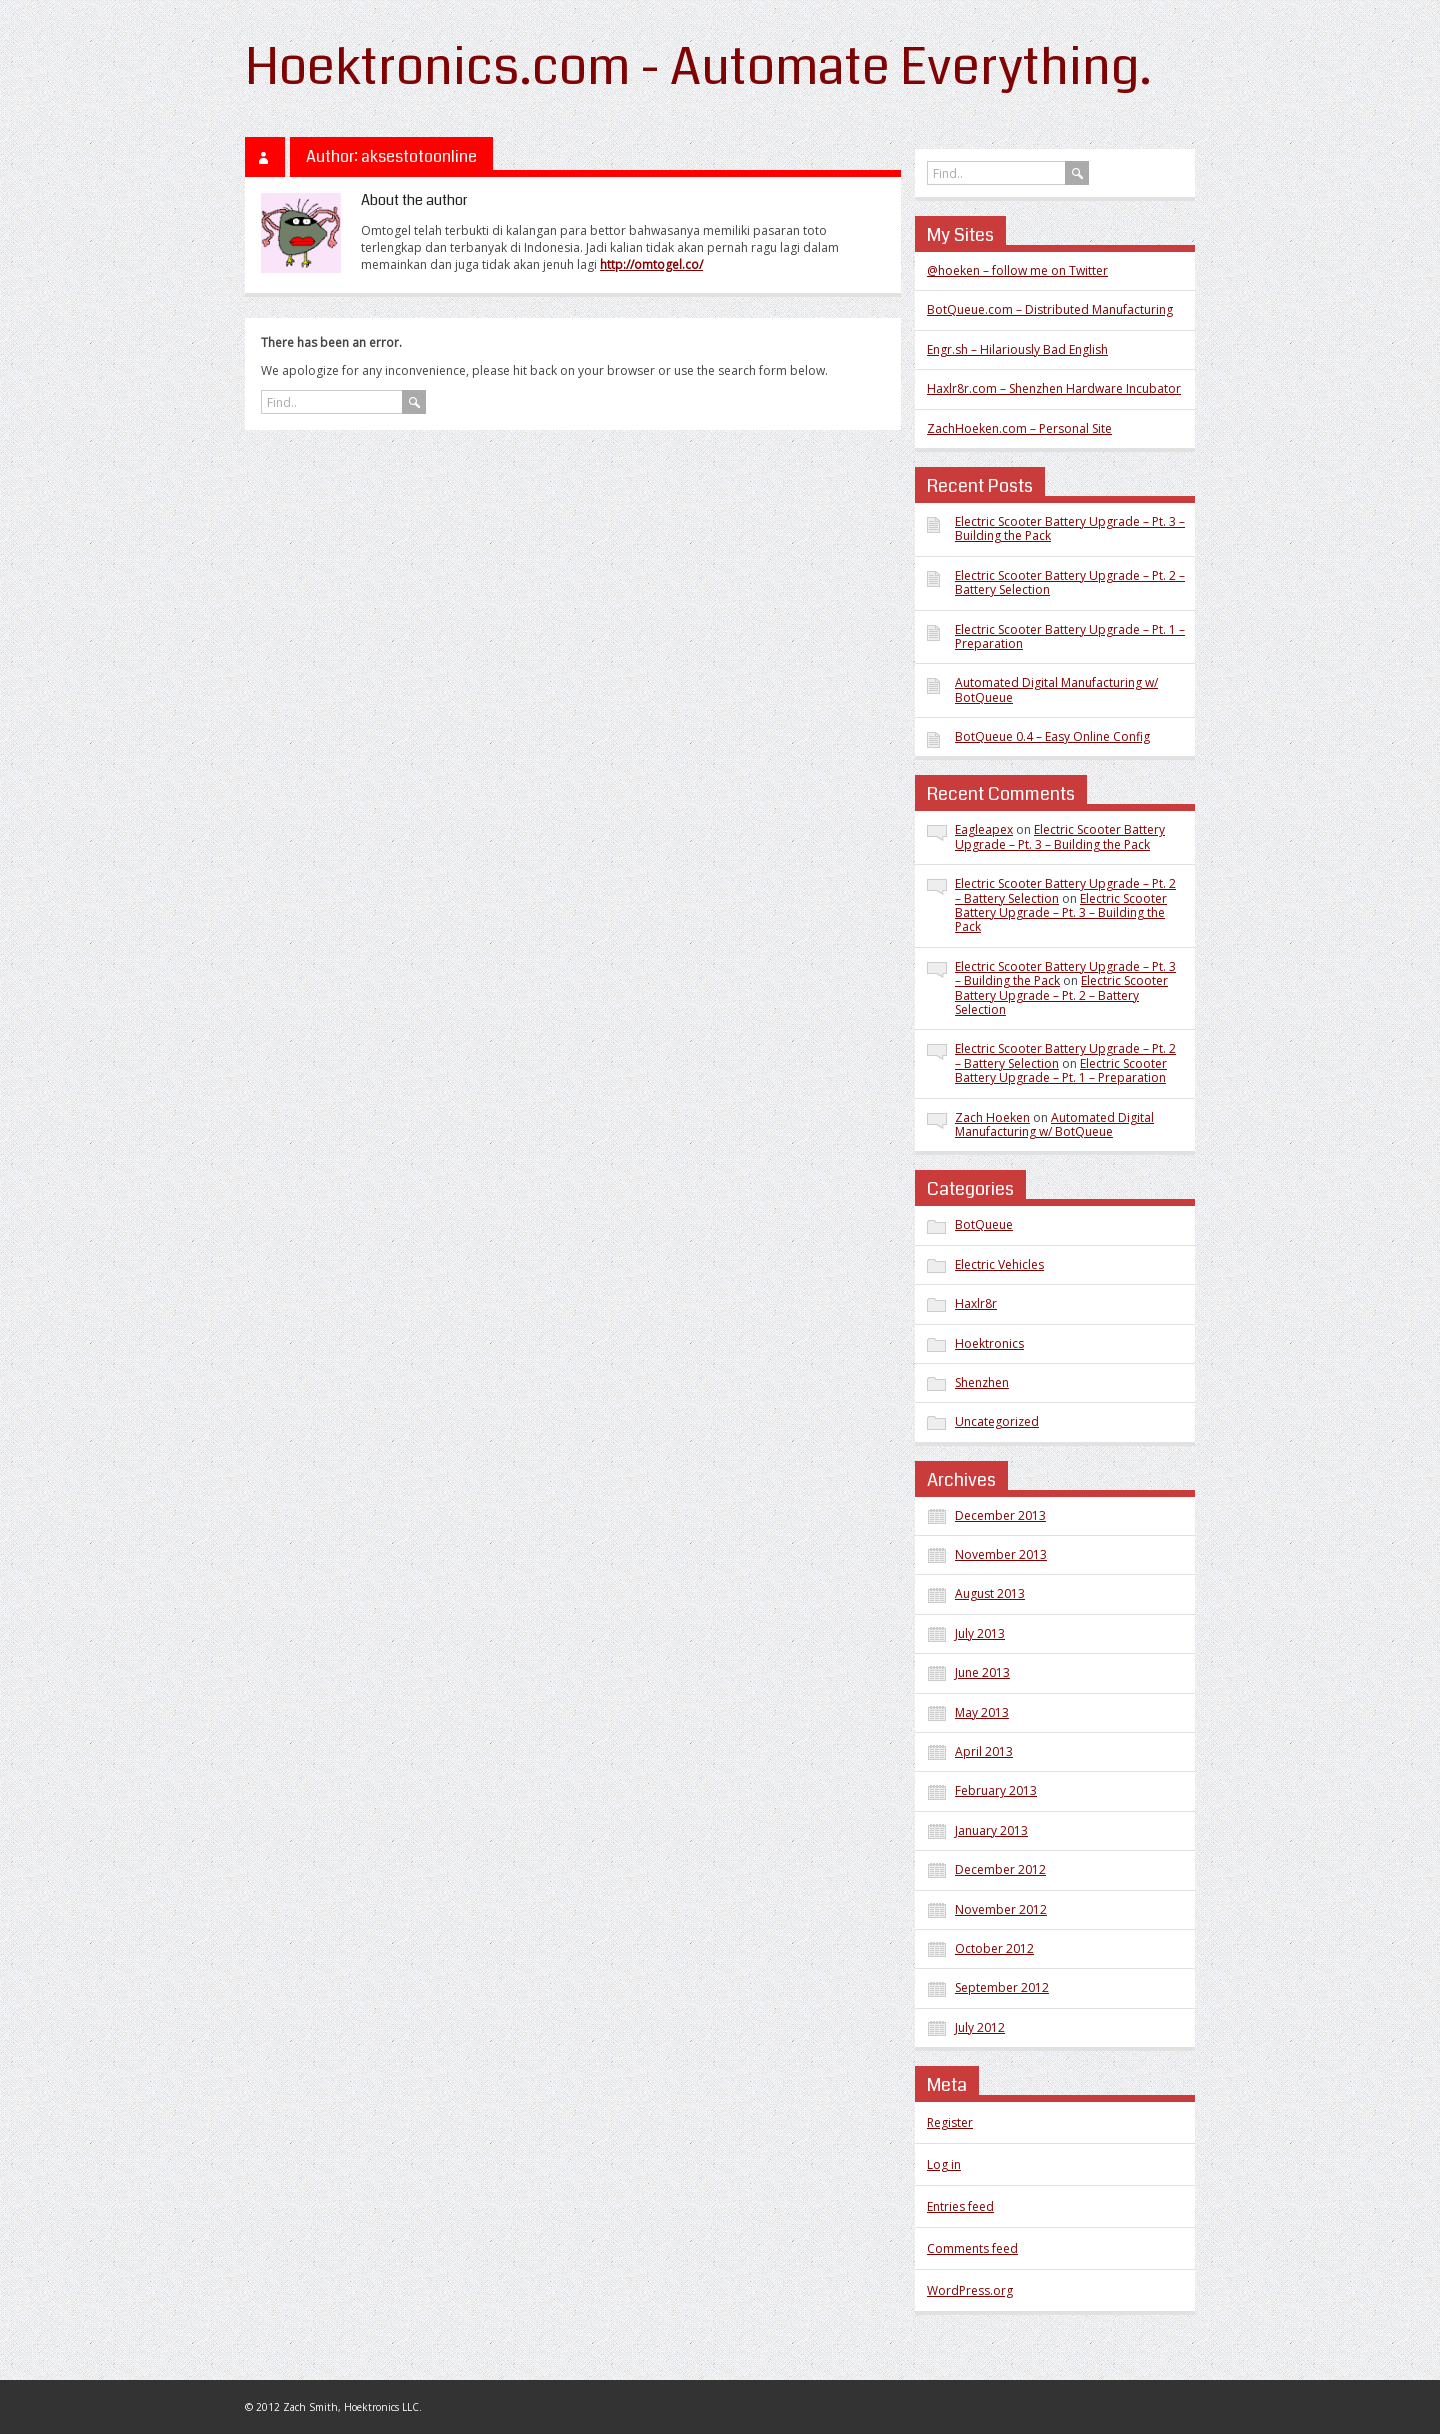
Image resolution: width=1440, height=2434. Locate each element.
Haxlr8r (976, 1303)
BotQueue (984, 1224)
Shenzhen (982, 1382)
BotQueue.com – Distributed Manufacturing (1050, 309)
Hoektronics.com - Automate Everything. (698, 67)
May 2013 (982, 1712)
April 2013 (984, 1751)
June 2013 (982, 1672)
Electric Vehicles (999, 1264)
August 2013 (990, 1593)
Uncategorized (997, 1421)
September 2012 (1002, 1987)
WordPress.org (970, 2290)
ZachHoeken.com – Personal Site (1019, 428)
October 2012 (994, 1948)
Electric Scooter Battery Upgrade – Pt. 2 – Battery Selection (1070, 582)
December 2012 (1000, 1869)
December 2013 (1000, 1515)
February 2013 (996, 1790)
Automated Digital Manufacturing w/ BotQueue (1056, 689)
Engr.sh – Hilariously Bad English (1017, 349)
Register (950, 2122)
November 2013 (1001, 1554)
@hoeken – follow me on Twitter (1017, 270)
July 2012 (980, 2027)
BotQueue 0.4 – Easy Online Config (1052, 736)
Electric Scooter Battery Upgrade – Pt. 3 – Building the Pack (1070, 528)
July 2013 (980, 1633)
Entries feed (960, 2206)
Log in (944, 2164)
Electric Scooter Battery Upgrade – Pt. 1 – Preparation (1070, 636)
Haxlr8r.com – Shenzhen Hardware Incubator (1054, 388)
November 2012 (1001, 1909)
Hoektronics (989, 1343)
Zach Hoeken (992, 1117)
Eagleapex (984, 829)
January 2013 (991, 1830)
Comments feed (972, 2248)
